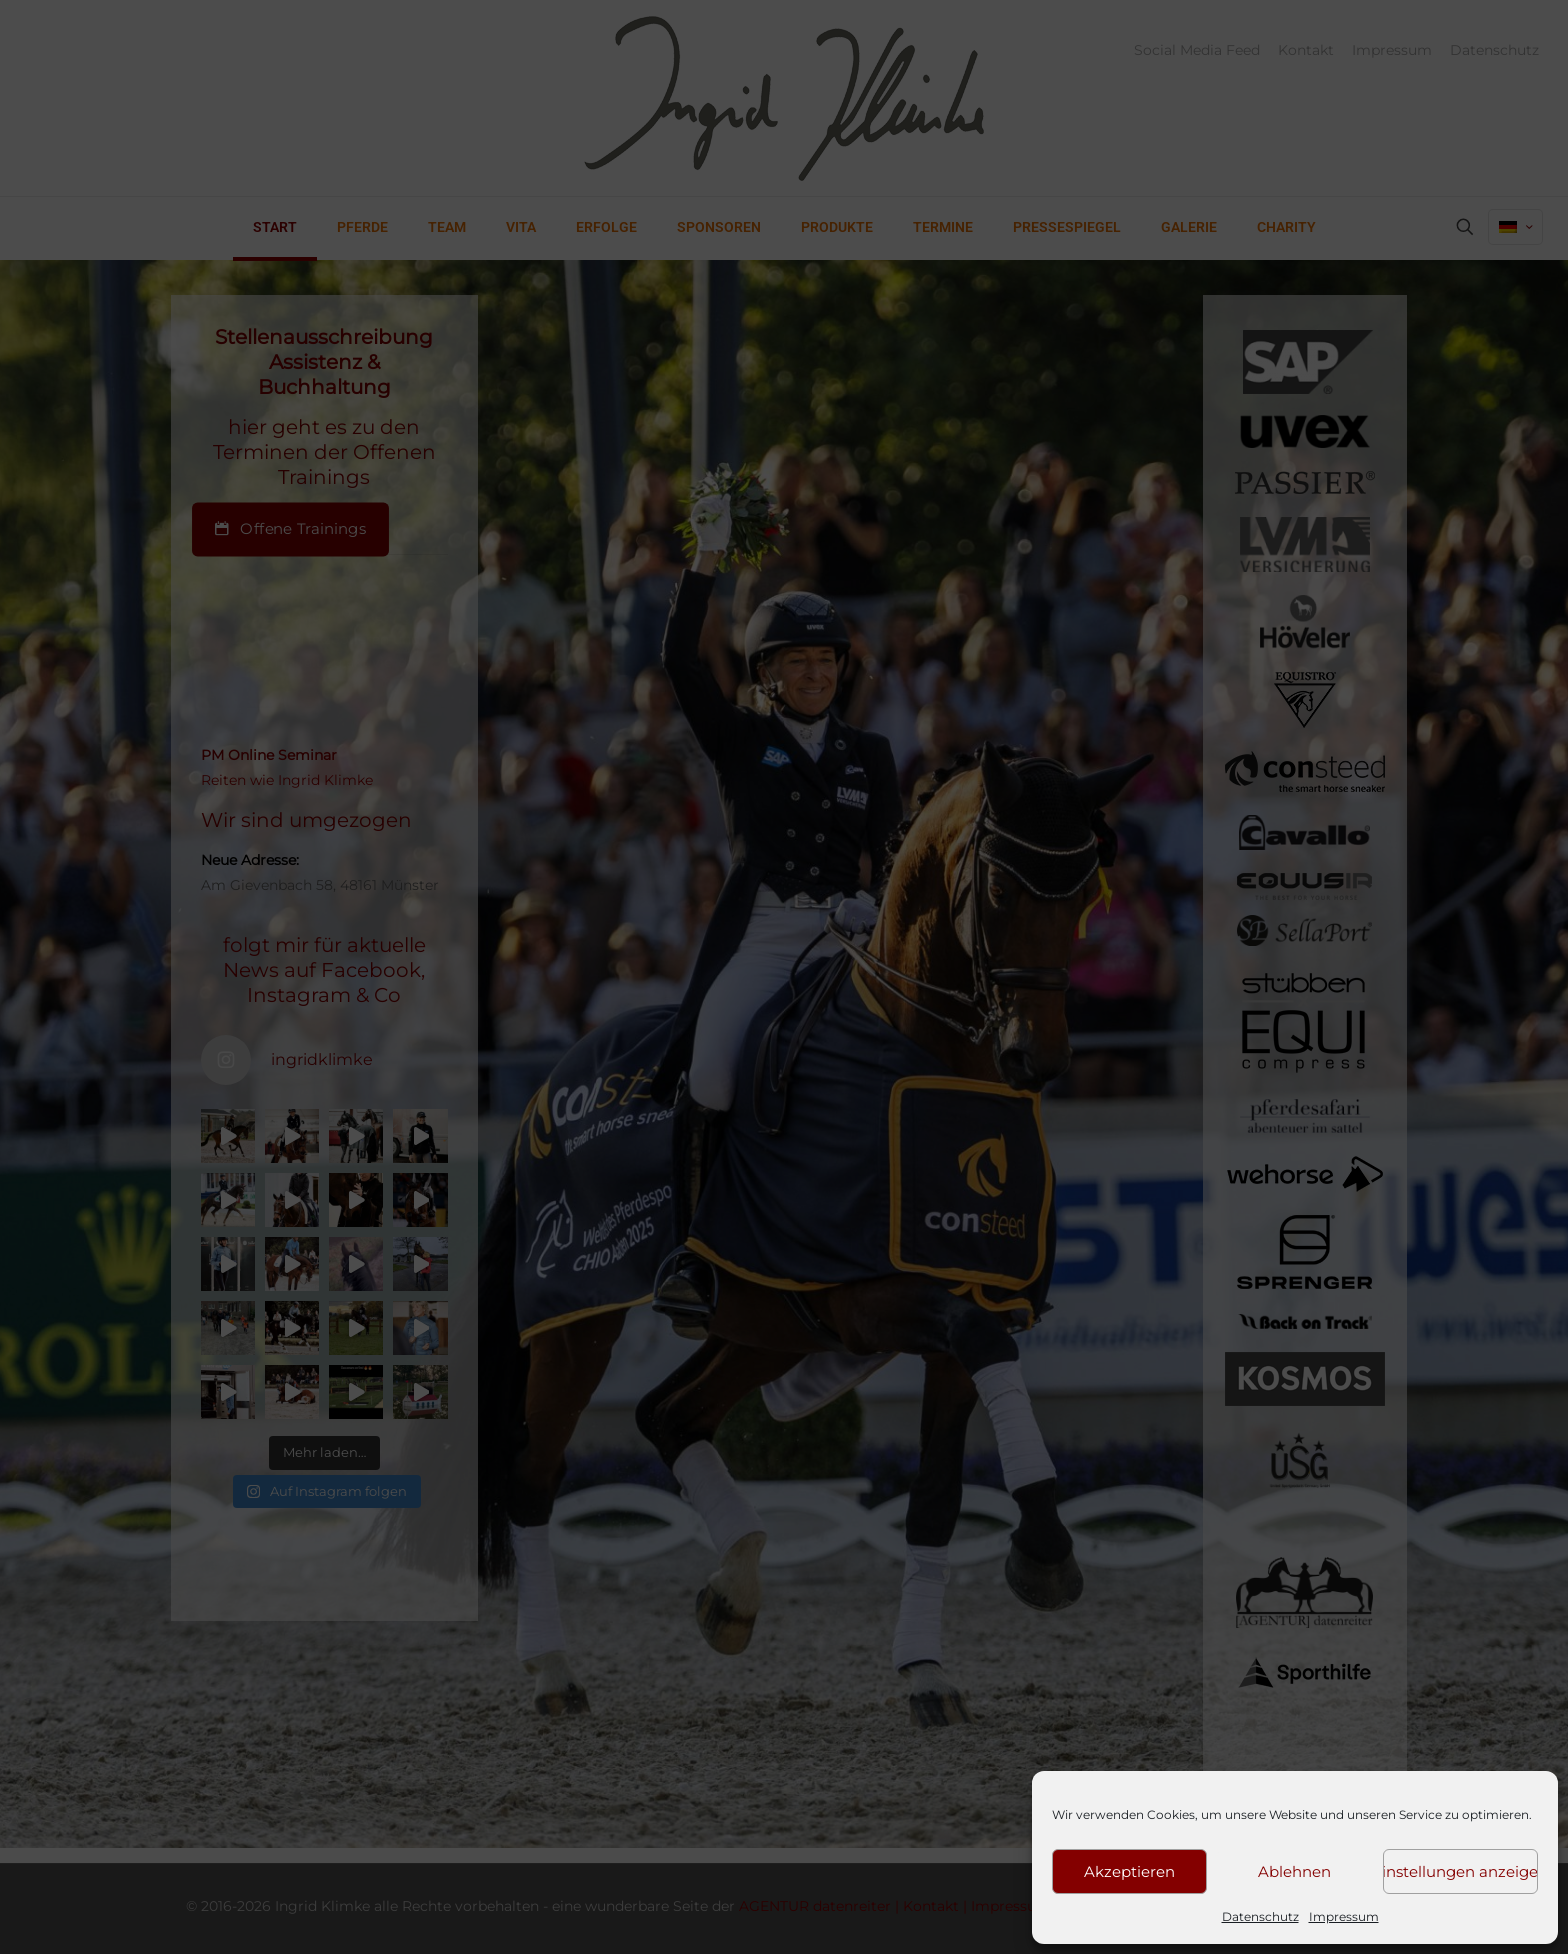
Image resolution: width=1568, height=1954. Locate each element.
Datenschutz (1260, 1916)
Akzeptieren (1129, 1871)
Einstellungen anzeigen (1460, 1871)
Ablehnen (1294, 1871)
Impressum (1344, 1916)
